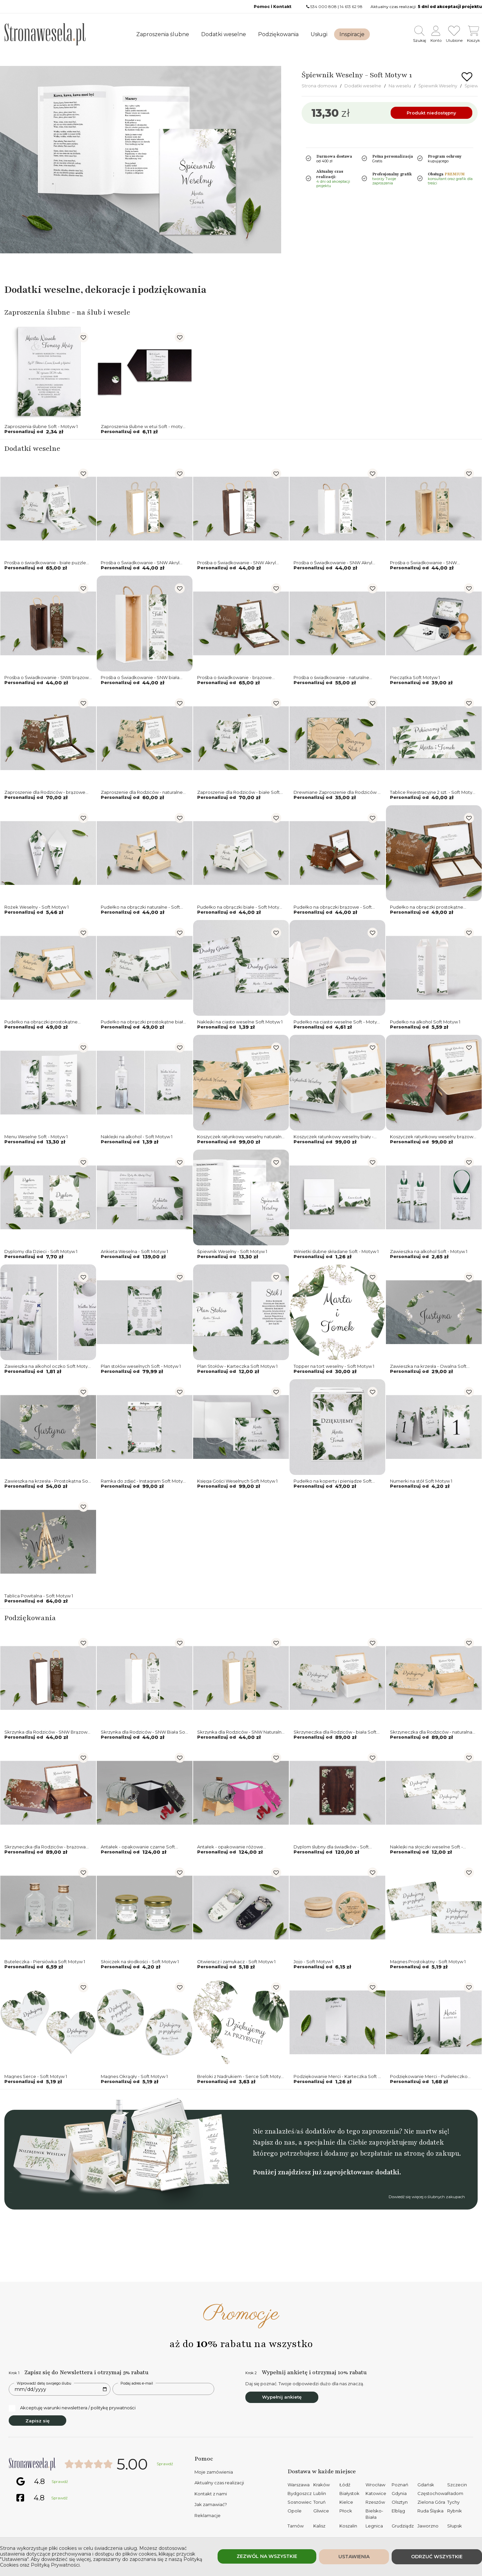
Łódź (344, 2484)
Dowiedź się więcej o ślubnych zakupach (427, 2196)
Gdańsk (425, 2484)
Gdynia (399, 2493)
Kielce (346, 2502)
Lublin (319, 2493)
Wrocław (375, 2484)
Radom (455, 2493)
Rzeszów (375, 2502)
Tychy (453, 2502)
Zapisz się (37, 2420)
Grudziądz (403, 2525)
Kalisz (319, 2525)
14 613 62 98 (351, 6)
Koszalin (348, 2525)
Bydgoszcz (300, 2493)
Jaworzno (427, 2525)
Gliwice (321, 2510)
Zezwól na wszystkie (267, 2556)
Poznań (400, 2484)
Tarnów (296, 2525)
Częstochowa (432, 2493)
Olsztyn (400, 2502)
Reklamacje (207, 2515)
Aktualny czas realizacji (219, 2482)
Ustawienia (354, 2557)
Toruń (319, 2502)
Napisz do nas (274, 2142)
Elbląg (398, 2510)
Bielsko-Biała (374, 2514)
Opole (295, 2510)
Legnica (374, 2525)
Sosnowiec (300, 2502)
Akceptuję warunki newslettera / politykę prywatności (72, 2408)
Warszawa (299, 2484)
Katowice (376, 2493)
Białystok (349, 2493)
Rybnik (454, 2510)
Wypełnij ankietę (282, 2397)
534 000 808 (323, 6)
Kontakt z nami (210, 2493)
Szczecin (457, 2484)
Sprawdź (165, 2464)
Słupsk (454, 2525)
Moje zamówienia (213, 2472)
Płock (345, 2510)
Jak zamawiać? (210, 2504)
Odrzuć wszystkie (437, 2557)
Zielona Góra (431, 2502)
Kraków (321, 2484)
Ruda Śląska (430, 2510)
